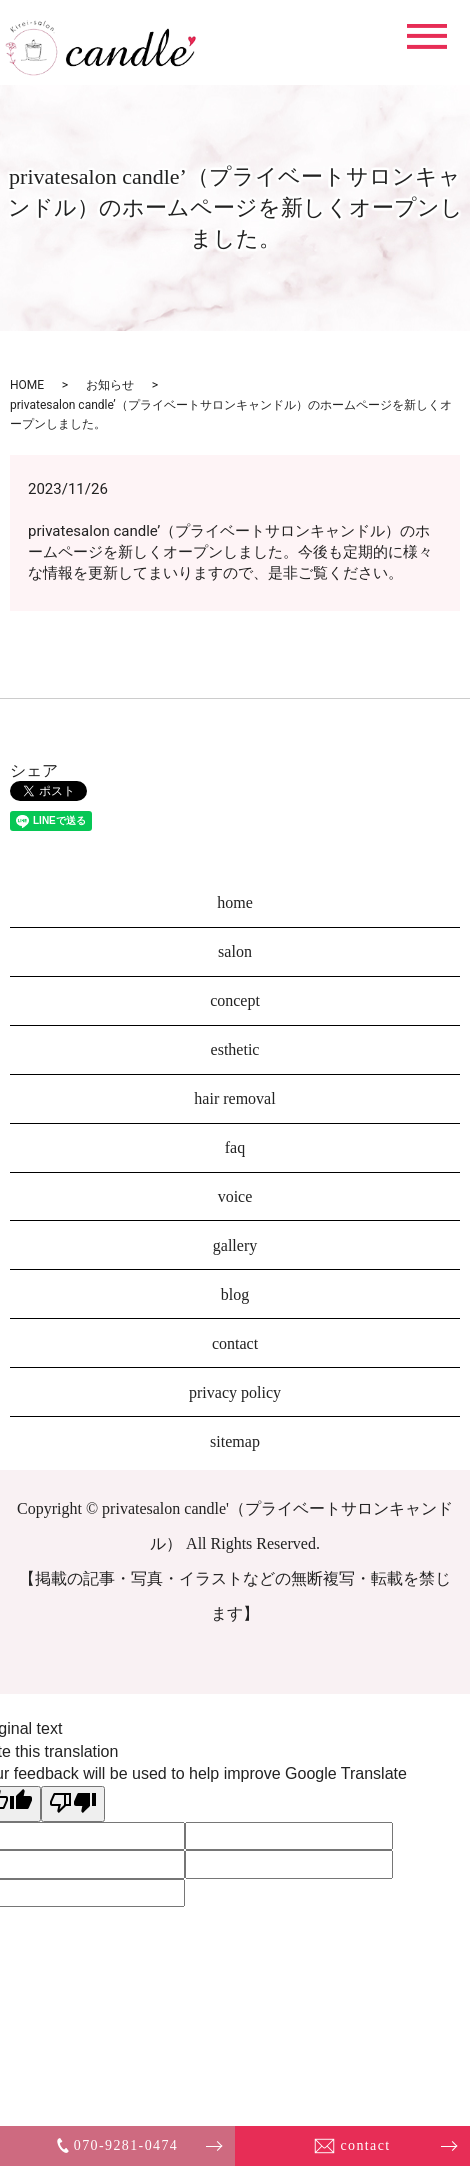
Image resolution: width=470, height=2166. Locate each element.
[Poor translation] (73, 1804)
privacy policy (235, 1392)
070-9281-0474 (118, 2145)
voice (235, 1196)
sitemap (235, 1441)
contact (352, 2146)
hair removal (234, 1098)
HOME (27, 385)
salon (235, 951)
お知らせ (110, 385)
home (235, 902)
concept (235, 1000)
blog (235, 1294)
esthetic (235, 1049)
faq (235, 1147)
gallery (235, 1245)
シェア (34, 770)
